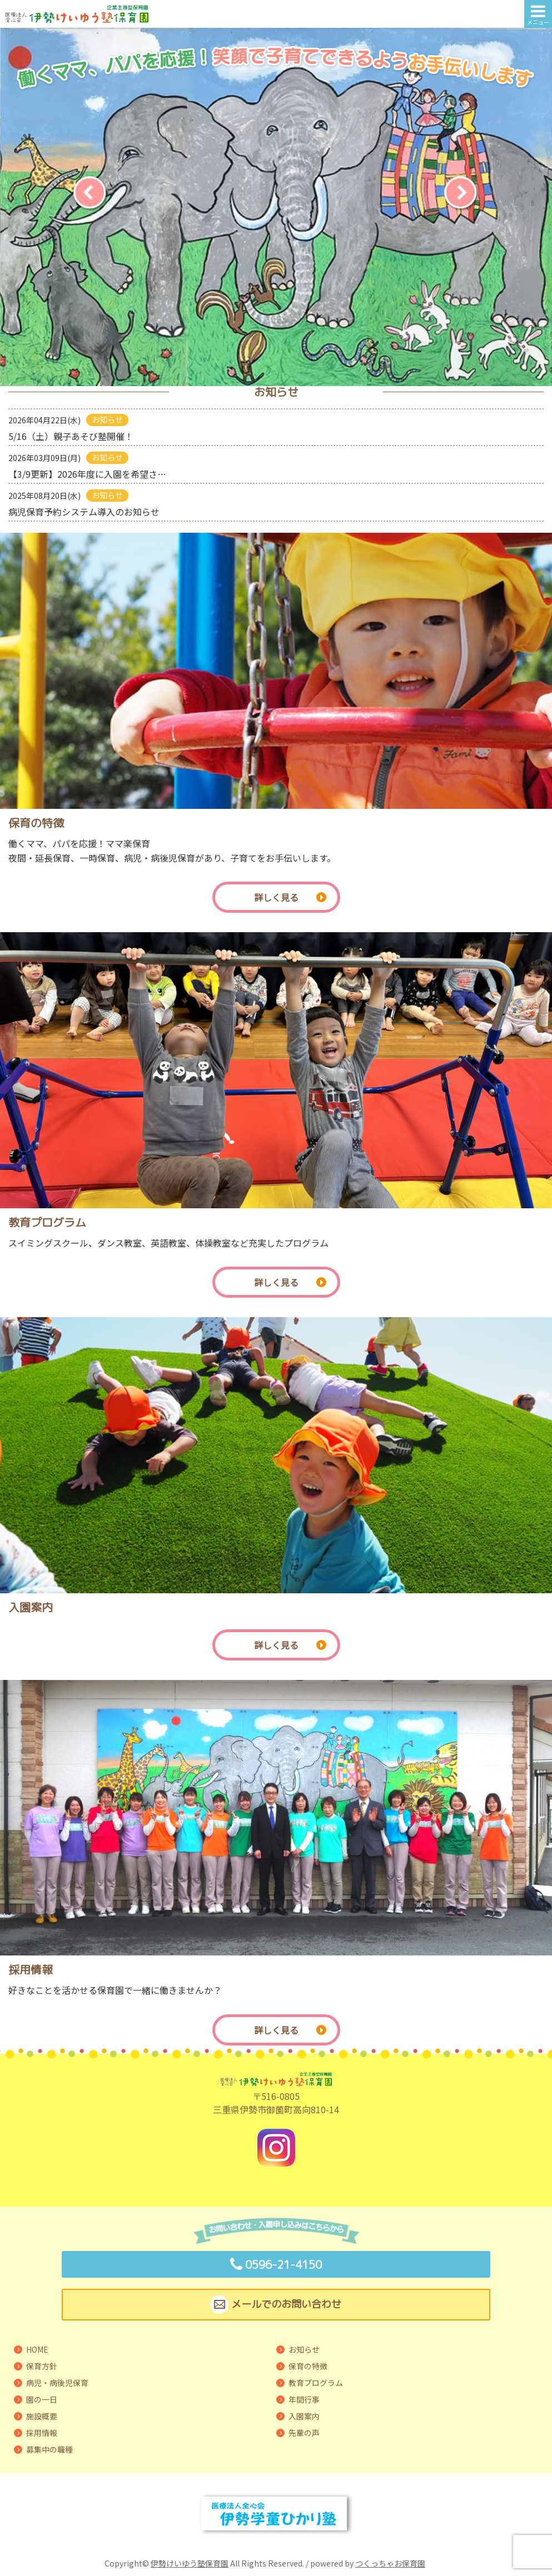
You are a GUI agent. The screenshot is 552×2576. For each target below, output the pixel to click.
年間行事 (304, 2399)
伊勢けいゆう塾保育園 (189, 2563)
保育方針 (41, 2366)
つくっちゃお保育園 (390, 2563)
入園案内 (304, 2416)
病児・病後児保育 (57, 2383)
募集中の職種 (49, 2449)
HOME (37, 2349)
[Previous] (91, 193)
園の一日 (41, 2399)
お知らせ (304, 2349)
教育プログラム (316, 2383)
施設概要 (41, 2416)
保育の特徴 (308, 2366)
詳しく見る (290, 897)
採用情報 (41, 2433)
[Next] (462, 193)
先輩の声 (304, 2433)
